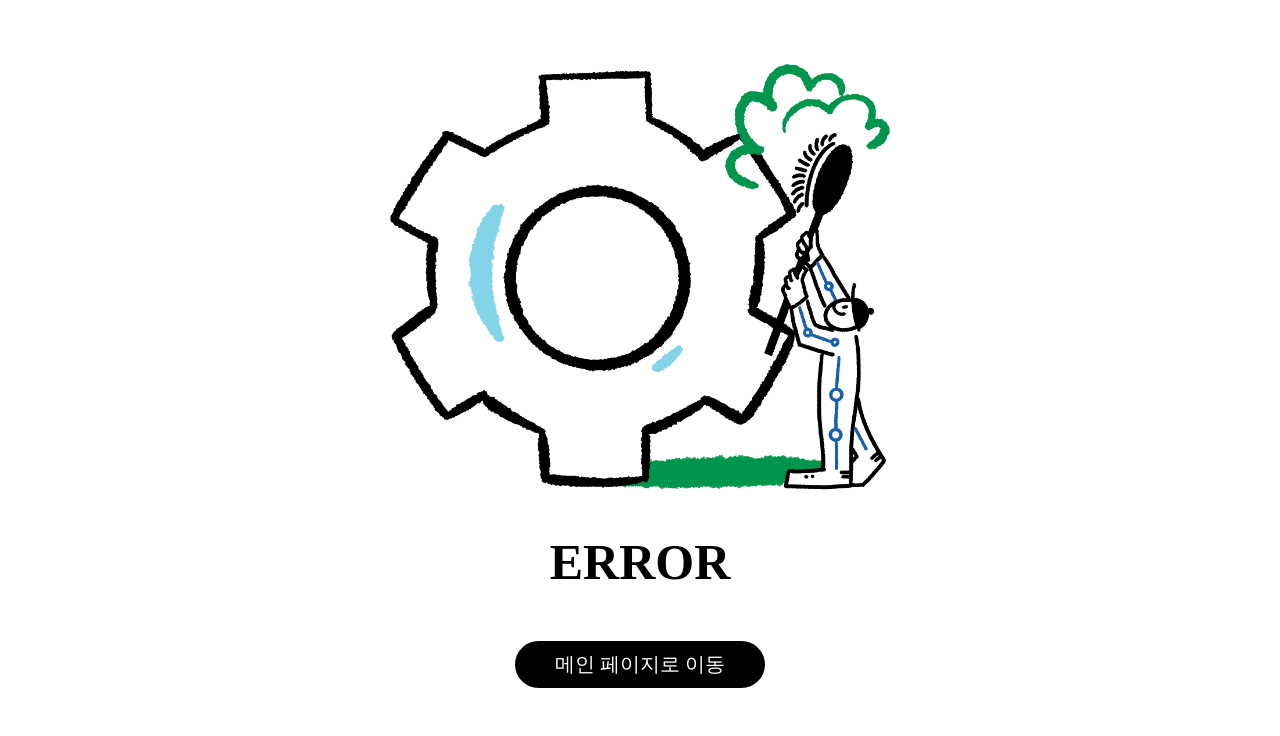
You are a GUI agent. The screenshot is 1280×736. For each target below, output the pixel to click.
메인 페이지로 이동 (640, 664)
